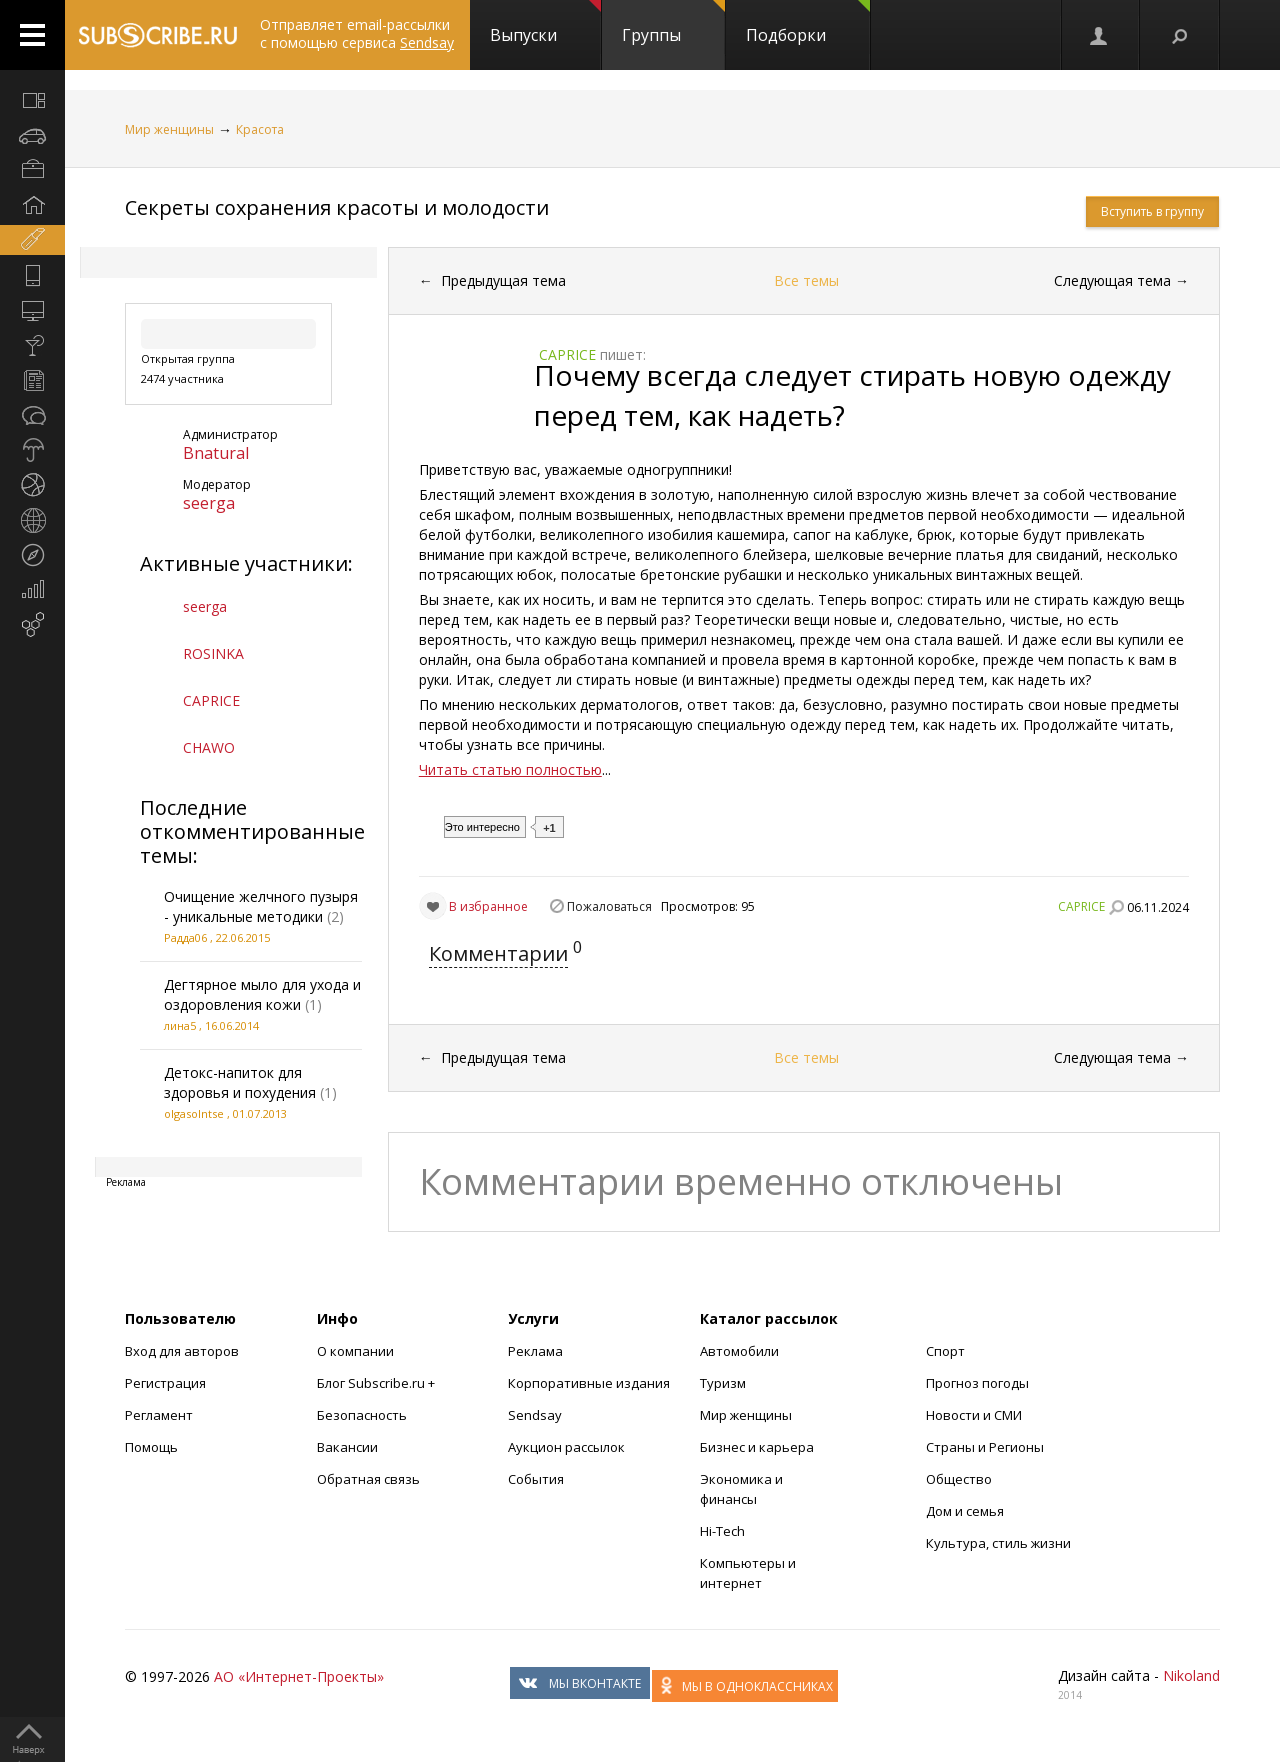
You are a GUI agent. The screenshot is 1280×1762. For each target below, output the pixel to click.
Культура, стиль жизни (998, 1543)
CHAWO (209, 747)
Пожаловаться (609, 906)
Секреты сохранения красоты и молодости (337, 207)
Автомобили (739, 1351)
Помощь (151, 1447)
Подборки (808, 23)
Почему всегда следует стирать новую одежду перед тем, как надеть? (852, 395)
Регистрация (165, 1383)
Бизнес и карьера (757, 1447)
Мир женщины (169, 129)
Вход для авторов (182, 1351)
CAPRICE (211, 700)
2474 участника (182, 378)
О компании (355, 1351)
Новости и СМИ (974, 1415)
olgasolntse (194, 1113)
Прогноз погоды (977, 1383)
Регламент (159, 1415)
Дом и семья (965, 1511)
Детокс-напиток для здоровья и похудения (240, 1082)
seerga (209, 503)
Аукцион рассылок (566, 1447)
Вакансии (347, 1447)
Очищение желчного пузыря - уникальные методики (261, 906)
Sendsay (535, 1415)
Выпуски (545, 23)
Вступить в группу (1152, 211)
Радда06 (185, 937)
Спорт (945, 1351)
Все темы (806, 280)
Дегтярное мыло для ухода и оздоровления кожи (262, 994)
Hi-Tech (722, 1531)
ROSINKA (213, 653)
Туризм (723, 1383)
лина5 (180, 1025)
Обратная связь (368, 1479)
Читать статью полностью (510, 769)
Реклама (535, 1351)
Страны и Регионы (985, 1447)
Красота (260, 129)
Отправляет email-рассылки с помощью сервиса (357, 33)
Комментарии (498, 953)
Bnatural (216, 453)
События (536, 1479)
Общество (959, 1479)
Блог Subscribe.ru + (377, 1383)
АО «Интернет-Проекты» (299, 1676)
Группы (673, 23)
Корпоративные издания (589, 1383)
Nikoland (1191, 1675)
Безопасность (362, 1415)
